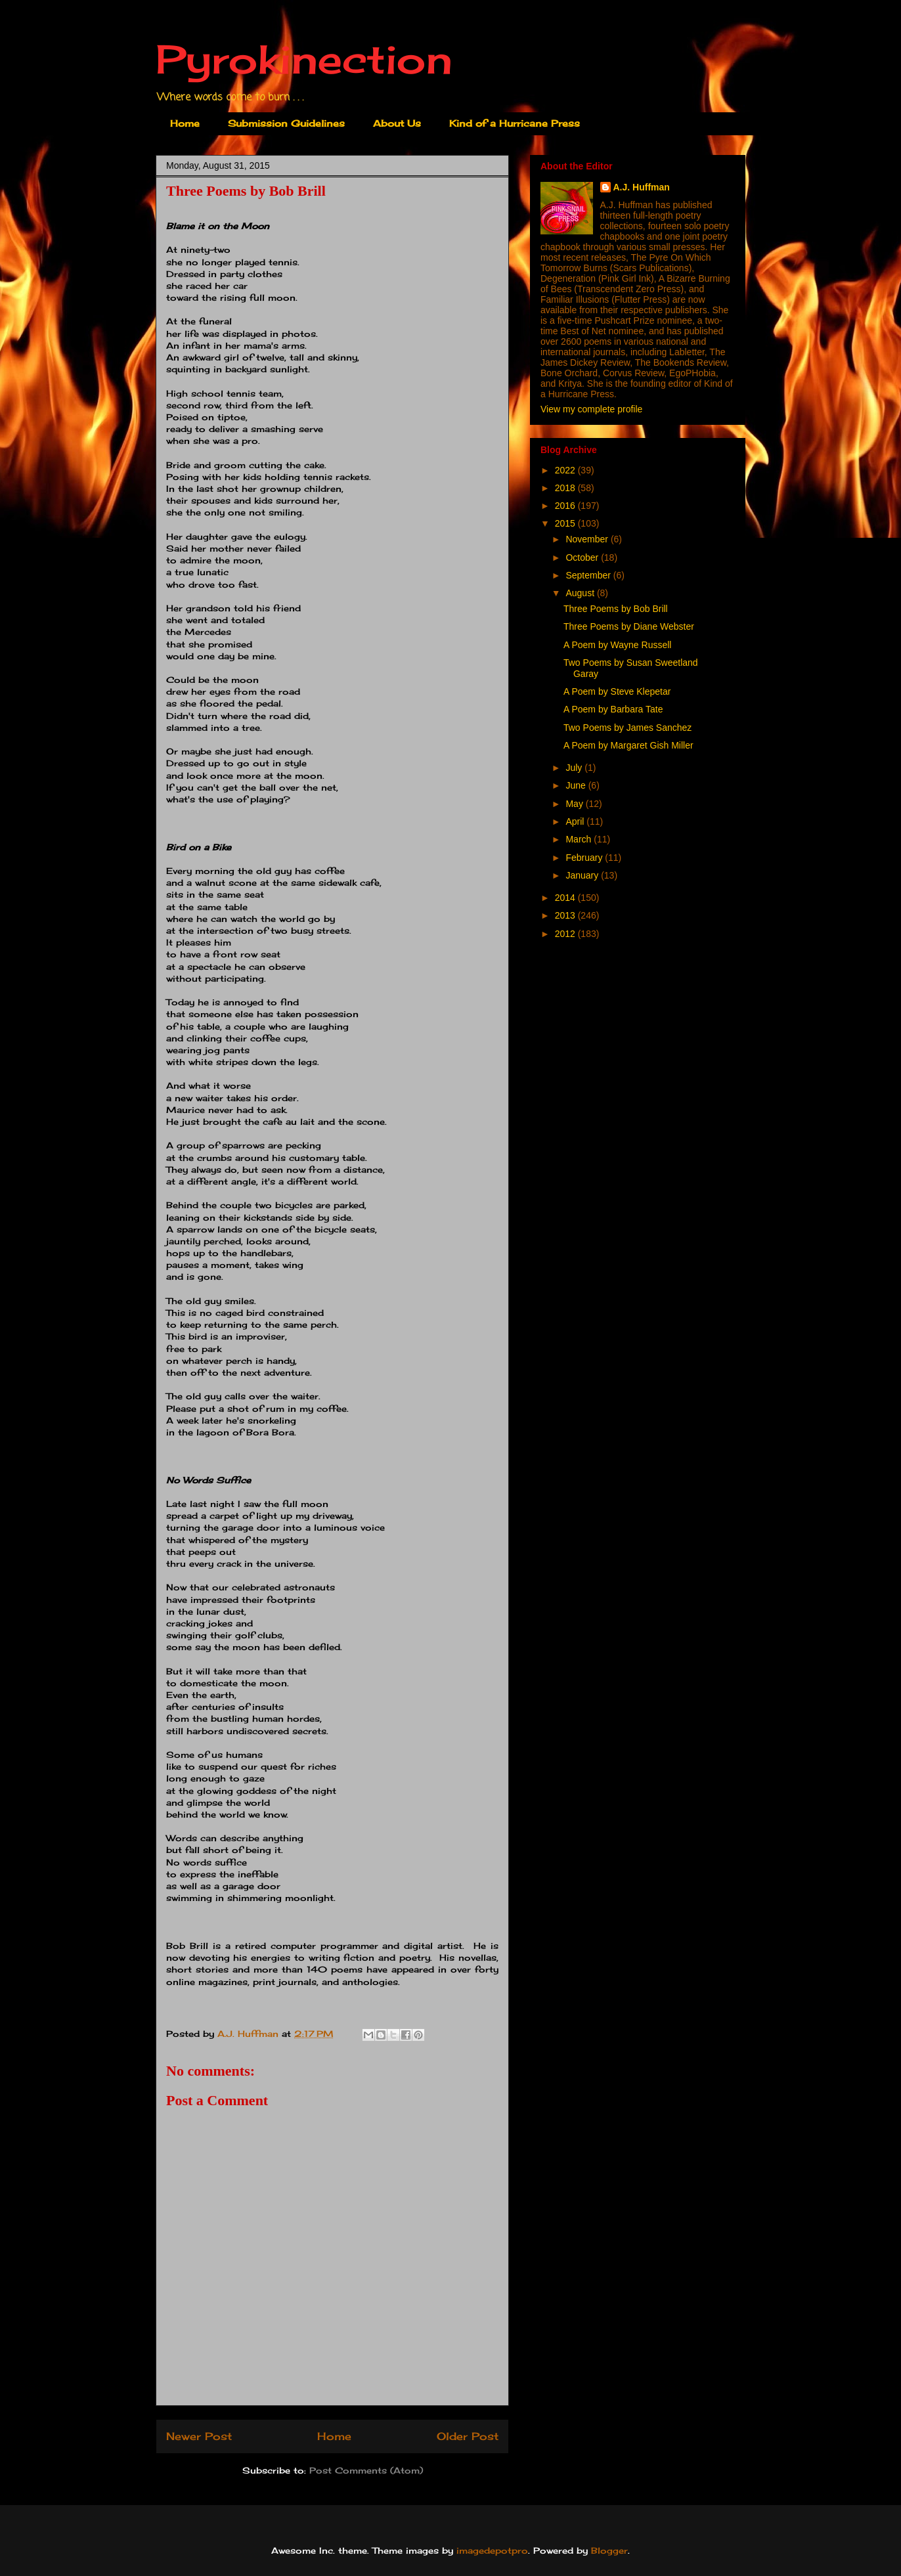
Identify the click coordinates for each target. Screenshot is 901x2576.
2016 (566, 505)
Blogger (609, 2550)
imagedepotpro (492, 2550)
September (589, 575)
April (575, 821)
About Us (397, 123)
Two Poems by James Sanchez (627, 727)
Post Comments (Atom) (366, 2470)
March (579, 839)
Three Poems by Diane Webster (628, 626)
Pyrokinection (304, 59)
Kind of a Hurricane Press (514, 123)
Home (185, 123)
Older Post (467, 2436)
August (580, 593)
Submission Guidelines (286, 123)
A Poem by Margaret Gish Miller (628, 745)
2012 (566, 933)
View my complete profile (591, 409)
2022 (566, 470)
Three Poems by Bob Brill (615, 608)
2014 (566, 897)
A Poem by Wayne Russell (617, 645)
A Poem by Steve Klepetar (616, 691)
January (583, 875)
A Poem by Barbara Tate (613, 709)
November (587, 539)
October (583, 557)
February (585, 857)
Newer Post (199, 2436)
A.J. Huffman (641, 187)
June (576, 785)
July (574, 767)
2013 (566, 915)
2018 (566, 488)
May (575, 803)
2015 (566, 523)
